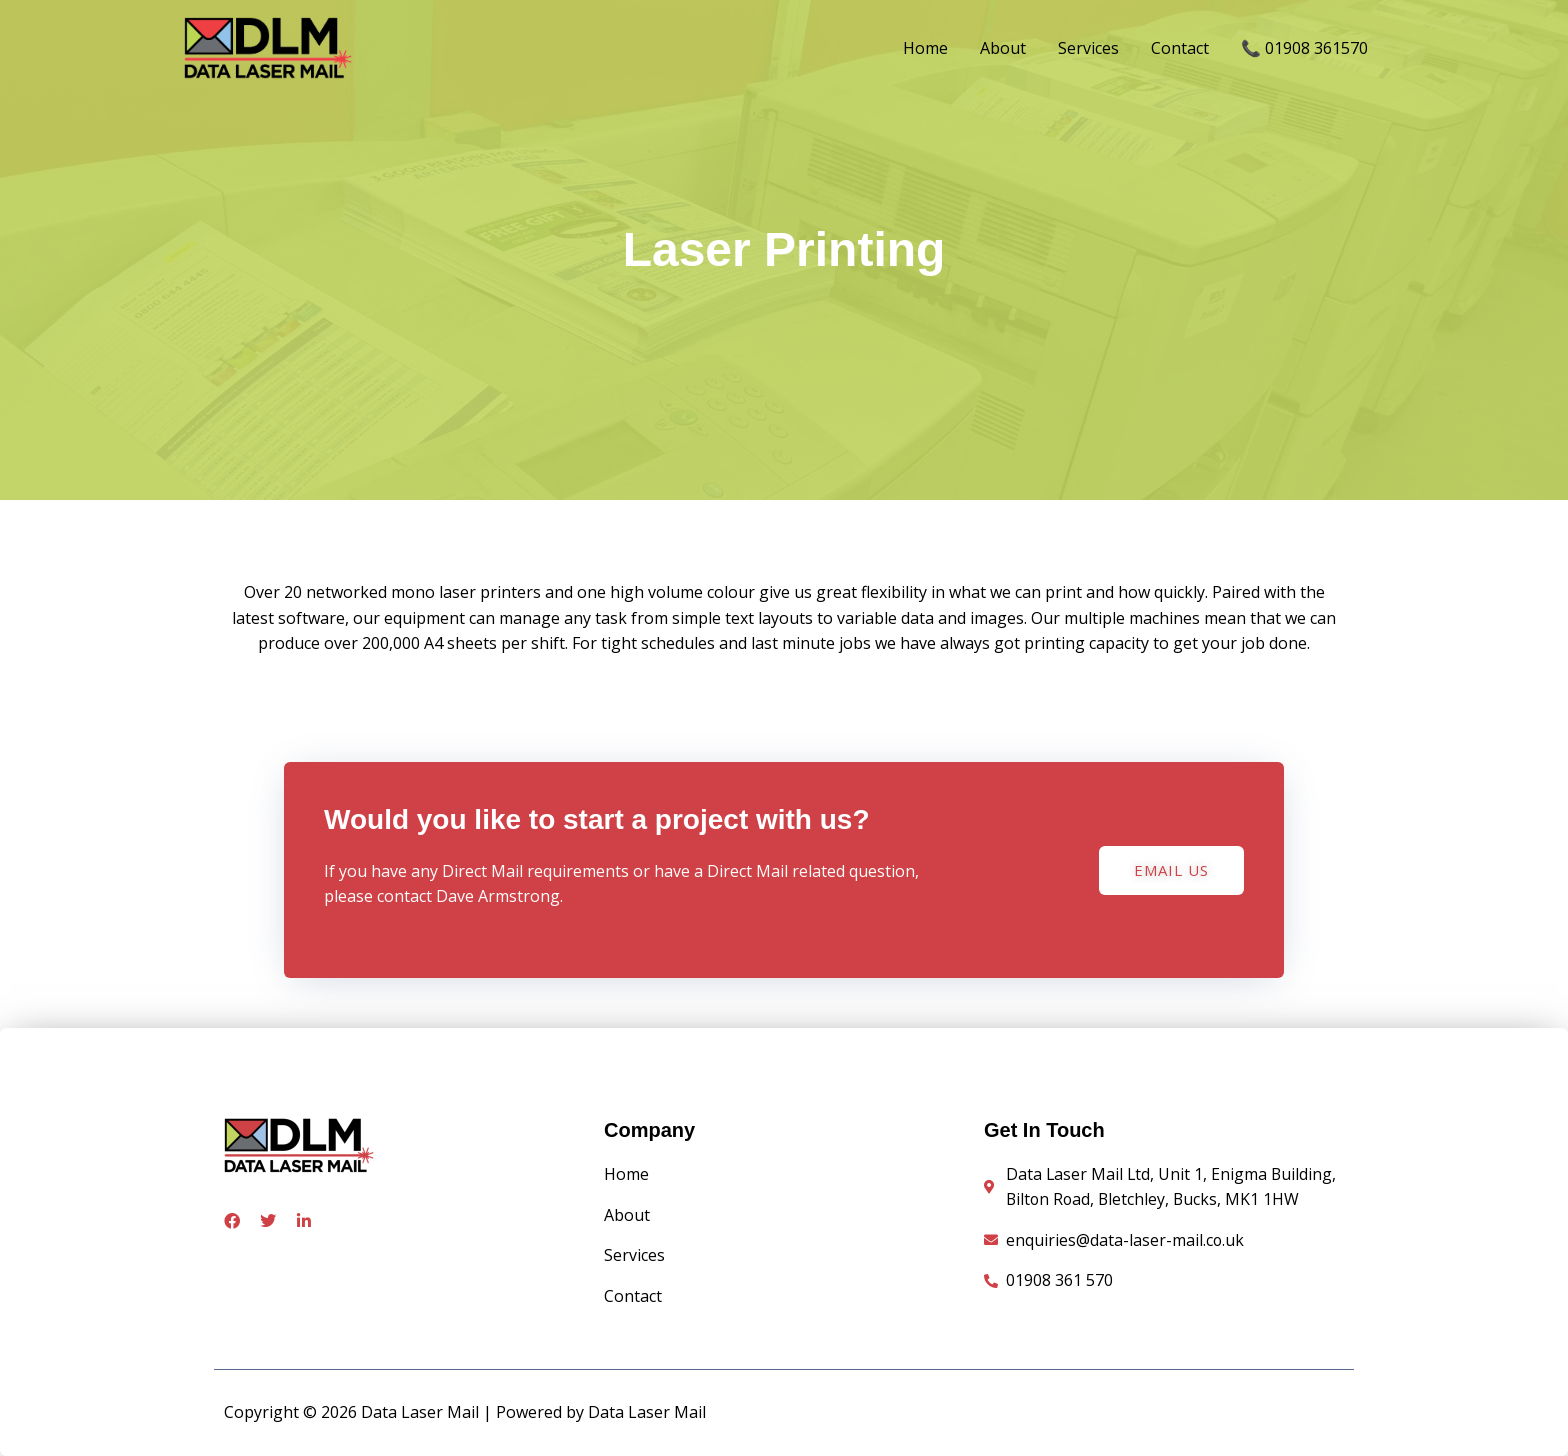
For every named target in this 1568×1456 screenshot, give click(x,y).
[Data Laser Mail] (274, 47)
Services (1088, 49)
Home (925, 49)
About (1003, 49)
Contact (1180, 49)
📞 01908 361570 (1304, 49)
